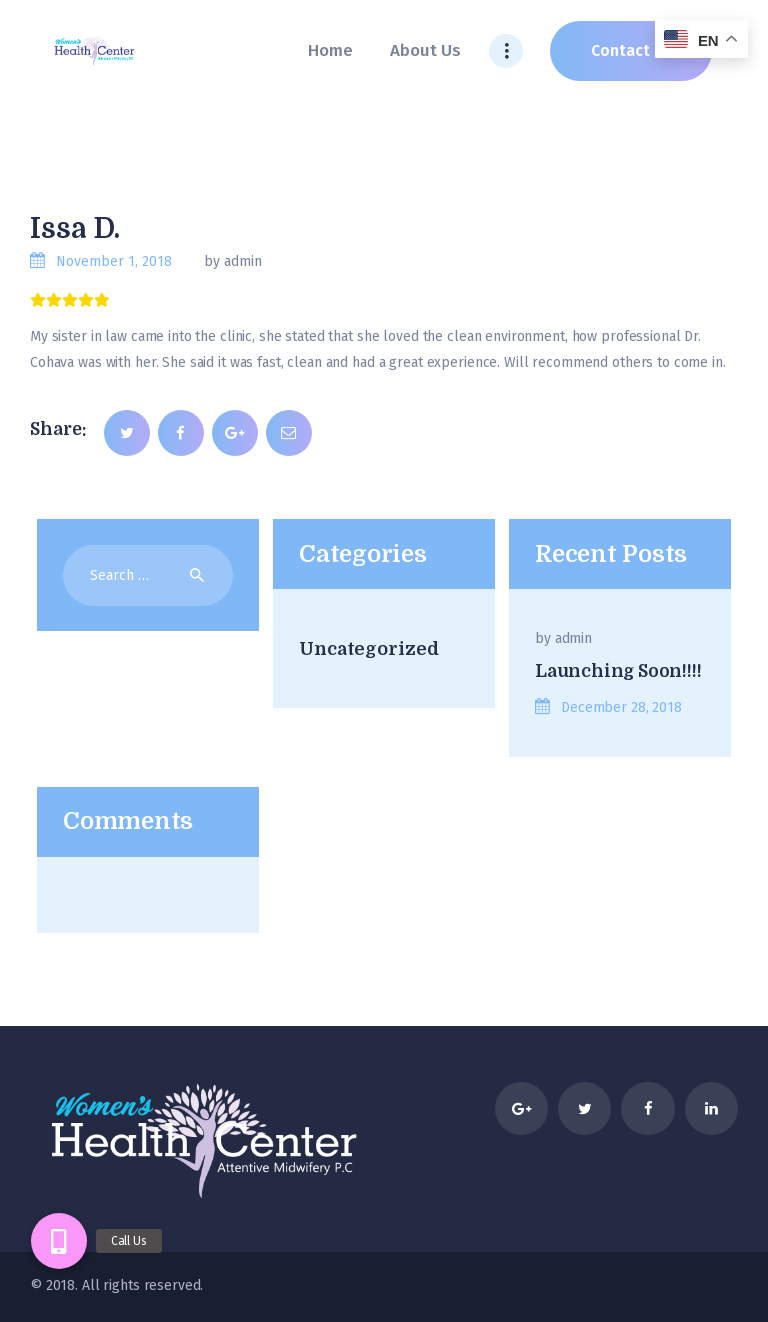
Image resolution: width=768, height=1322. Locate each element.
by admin (233, 261)
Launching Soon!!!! (618, 671)
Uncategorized (368, 649)
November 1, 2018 (114, 261)
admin (573, 638)
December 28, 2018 (621, 707)
